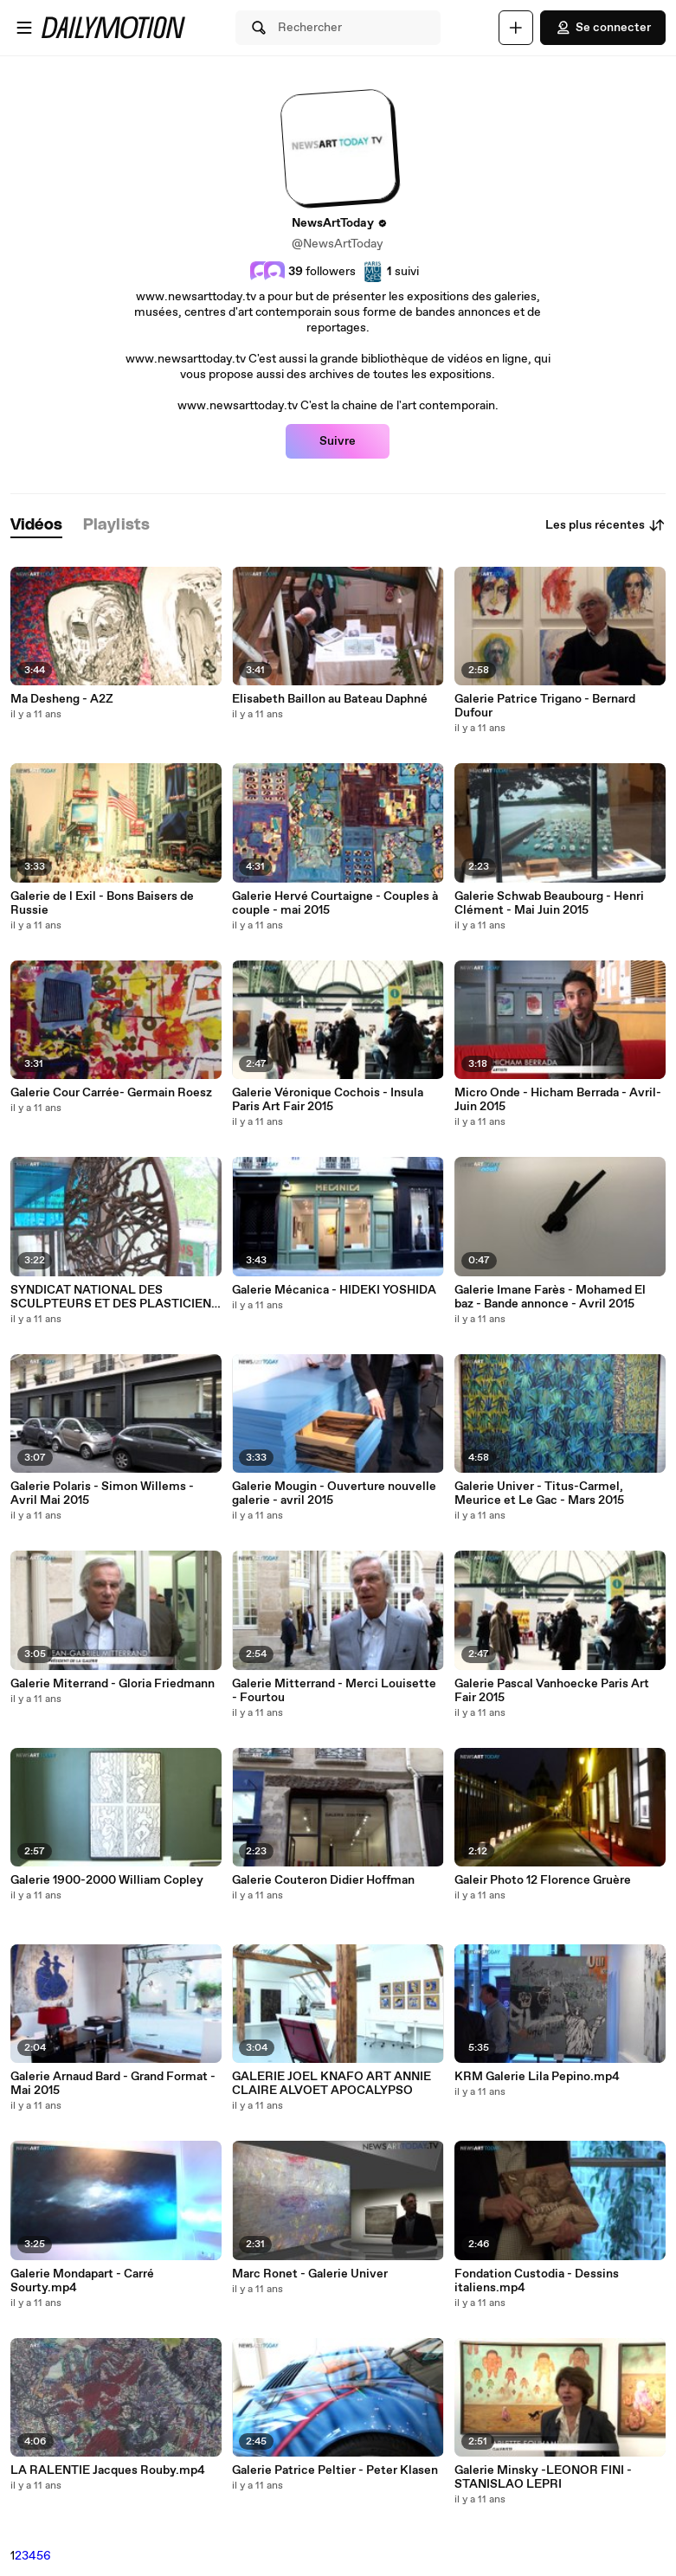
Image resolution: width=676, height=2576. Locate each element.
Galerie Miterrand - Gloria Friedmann (112, 1684)
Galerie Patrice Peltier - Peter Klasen (335, 2470)
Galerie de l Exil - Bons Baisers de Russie (102, 903)
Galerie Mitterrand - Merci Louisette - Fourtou (334, 1691)
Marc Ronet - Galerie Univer (310, 2274)
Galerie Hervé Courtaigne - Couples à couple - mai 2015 (335, 903)
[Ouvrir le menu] (24, 27)
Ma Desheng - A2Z (61, 699)
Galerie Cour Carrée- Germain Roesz (111, 1093)
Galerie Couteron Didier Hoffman (323, 1880)
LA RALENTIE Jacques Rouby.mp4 (107, 2470)
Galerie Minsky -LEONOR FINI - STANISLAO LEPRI (543, 2477)
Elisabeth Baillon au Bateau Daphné (330, 699)
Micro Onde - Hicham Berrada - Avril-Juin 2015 (557, 1100)
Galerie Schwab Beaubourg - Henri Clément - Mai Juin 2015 (549, 903)
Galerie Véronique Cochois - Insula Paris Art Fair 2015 (327, 1100)
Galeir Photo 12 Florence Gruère (542, 1880)
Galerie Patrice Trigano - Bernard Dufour (544, 706)
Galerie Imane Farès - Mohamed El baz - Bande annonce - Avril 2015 (550, 1297)
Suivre (337, 441)
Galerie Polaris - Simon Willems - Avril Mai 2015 (102, 1493)
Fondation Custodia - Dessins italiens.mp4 (536, 2281)
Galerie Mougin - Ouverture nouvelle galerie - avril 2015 (334, 1493)
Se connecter (603, 27)
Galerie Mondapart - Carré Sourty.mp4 (82, 2281)
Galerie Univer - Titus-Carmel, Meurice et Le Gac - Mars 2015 (539, 1493)
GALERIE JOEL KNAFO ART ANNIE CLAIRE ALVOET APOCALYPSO (331, 2083)
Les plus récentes (605, 525)
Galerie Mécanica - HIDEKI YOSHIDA (334, 1290)
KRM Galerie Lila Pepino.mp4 (537, 2077)
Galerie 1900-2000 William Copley (106, 1880)
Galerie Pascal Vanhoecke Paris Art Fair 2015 (551, 1691)
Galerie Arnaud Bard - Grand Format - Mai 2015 (113, 2083)
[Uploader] (516, 27)
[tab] (36, 525)
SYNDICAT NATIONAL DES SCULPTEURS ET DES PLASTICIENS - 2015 (114, 1297)
